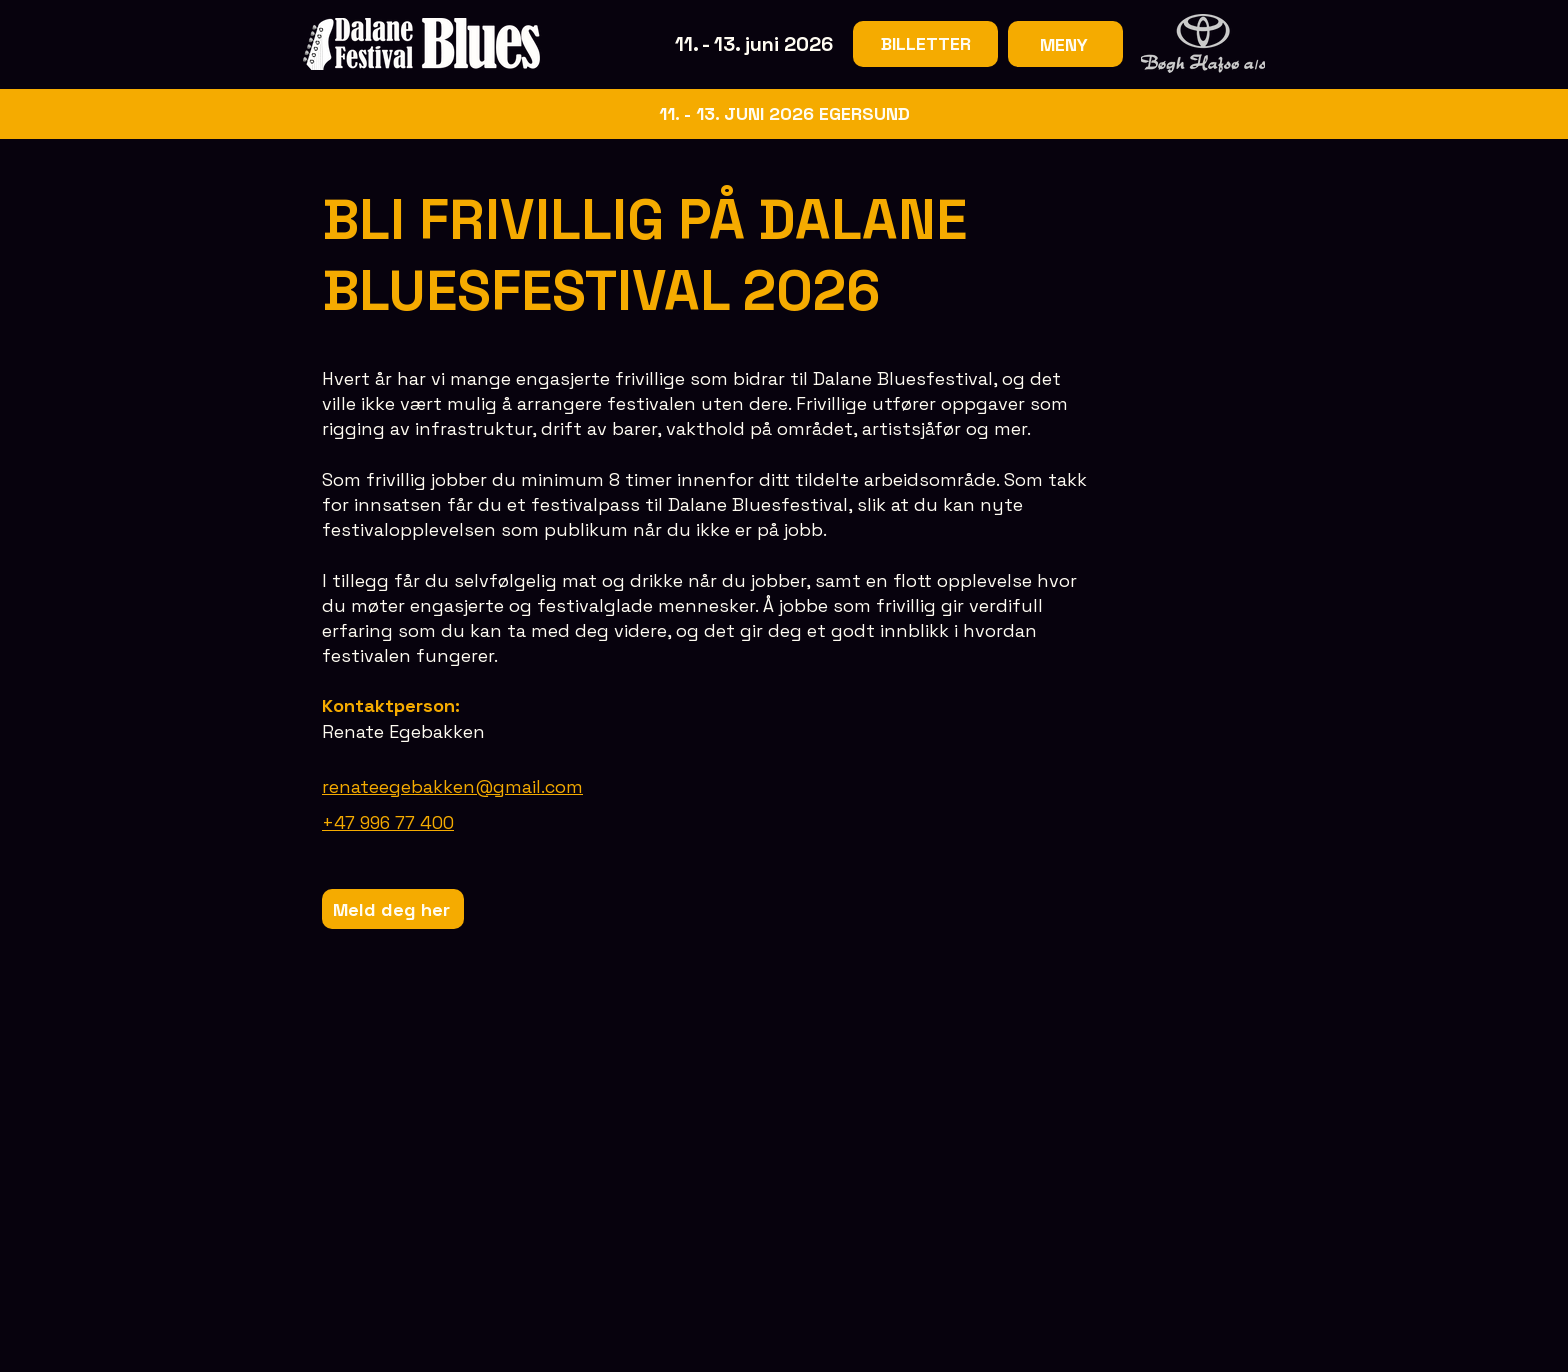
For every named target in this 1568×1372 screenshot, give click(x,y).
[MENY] (1065, 44)
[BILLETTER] (925, 44)
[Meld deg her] (393, 909)
